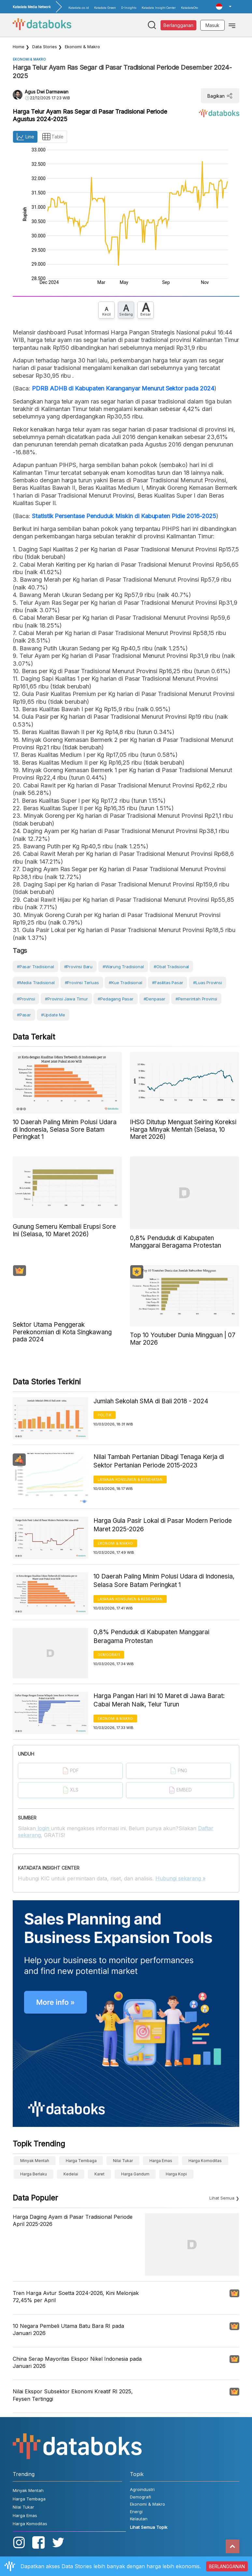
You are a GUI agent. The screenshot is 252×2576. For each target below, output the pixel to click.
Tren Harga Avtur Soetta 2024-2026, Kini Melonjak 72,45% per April (76, 2296)
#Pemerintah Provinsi (196, 998)
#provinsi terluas (82, 982)
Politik (104, 1415)
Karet (99, 2174)
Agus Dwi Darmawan (46, 91)
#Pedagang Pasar (115, 998)
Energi (136, 2511)
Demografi (109, 1654)
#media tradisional (36, 982)
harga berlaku (33, 2174)
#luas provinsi (207, 982)
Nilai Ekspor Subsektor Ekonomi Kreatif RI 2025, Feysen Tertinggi (73, 2395)
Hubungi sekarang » (180, 1878)
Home (18, 46)
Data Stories (44, 46)
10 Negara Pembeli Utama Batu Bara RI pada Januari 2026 (68, 2329)
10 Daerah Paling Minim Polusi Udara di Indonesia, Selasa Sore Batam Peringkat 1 (163, 1581)
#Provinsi (26, 998)
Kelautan (138, 2518)
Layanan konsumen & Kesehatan (130, 1479)
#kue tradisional (125, 982)
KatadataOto (189, 7)
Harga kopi (176, 2174)
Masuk (212, 25)
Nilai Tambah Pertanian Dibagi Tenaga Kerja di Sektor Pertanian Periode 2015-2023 (158, 1461)
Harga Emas (160, 2160)
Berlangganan (178, 25)
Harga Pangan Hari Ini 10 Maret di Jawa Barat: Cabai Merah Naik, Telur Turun (159, 1700)
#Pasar (24, 1014)
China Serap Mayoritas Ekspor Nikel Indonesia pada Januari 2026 (77, 2362)
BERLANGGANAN (227, 2566)
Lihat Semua (221, 2198)
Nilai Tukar (123, 2160)
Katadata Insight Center (159, 7)
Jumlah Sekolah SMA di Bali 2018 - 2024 (150, 1401)
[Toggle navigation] (232, 25)
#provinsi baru (78, 966)
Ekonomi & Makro (82, 46)
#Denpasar (154, 998)
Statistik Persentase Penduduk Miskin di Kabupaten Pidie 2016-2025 (124, 516)
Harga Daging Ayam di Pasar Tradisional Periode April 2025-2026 (73, 2220)
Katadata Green (105, 7)
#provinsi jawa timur (66, 998)
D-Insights (128, 7)
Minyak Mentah (34, 2160)
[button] (223, 6)
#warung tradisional (123, 966)
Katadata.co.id (78, 7)
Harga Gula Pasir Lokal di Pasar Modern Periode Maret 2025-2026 (162, 1525)
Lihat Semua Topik (148, 2527)
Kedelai (70, 2174)
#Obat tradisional (171, 966)
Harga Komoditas (205, 2160)
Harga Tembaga (81, 2160)
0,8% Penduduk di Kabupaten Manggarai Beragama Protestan (151, 1636)
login (43, 1828)
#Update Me (53, 1014)
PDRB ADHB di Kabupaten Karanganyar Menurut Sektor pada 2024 (123, 388)
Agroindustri (142, 2489)
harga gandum (135, 2174)
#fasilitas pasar (167, 982)
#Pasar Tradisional (35, 966)
